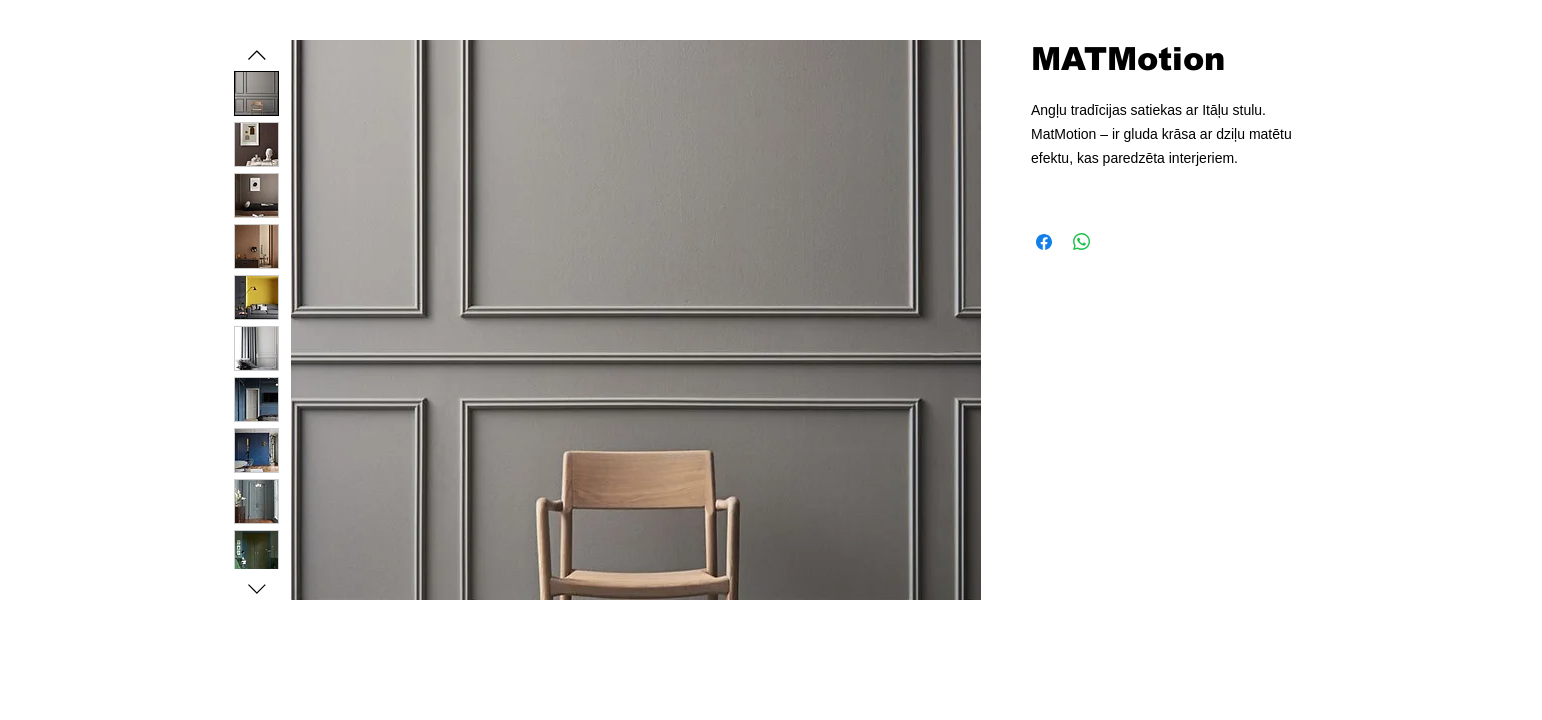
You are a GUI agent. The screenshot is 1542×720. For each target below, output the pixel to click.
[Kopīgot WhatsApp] (1082, 242)
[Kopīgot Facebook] (1044, 242)
